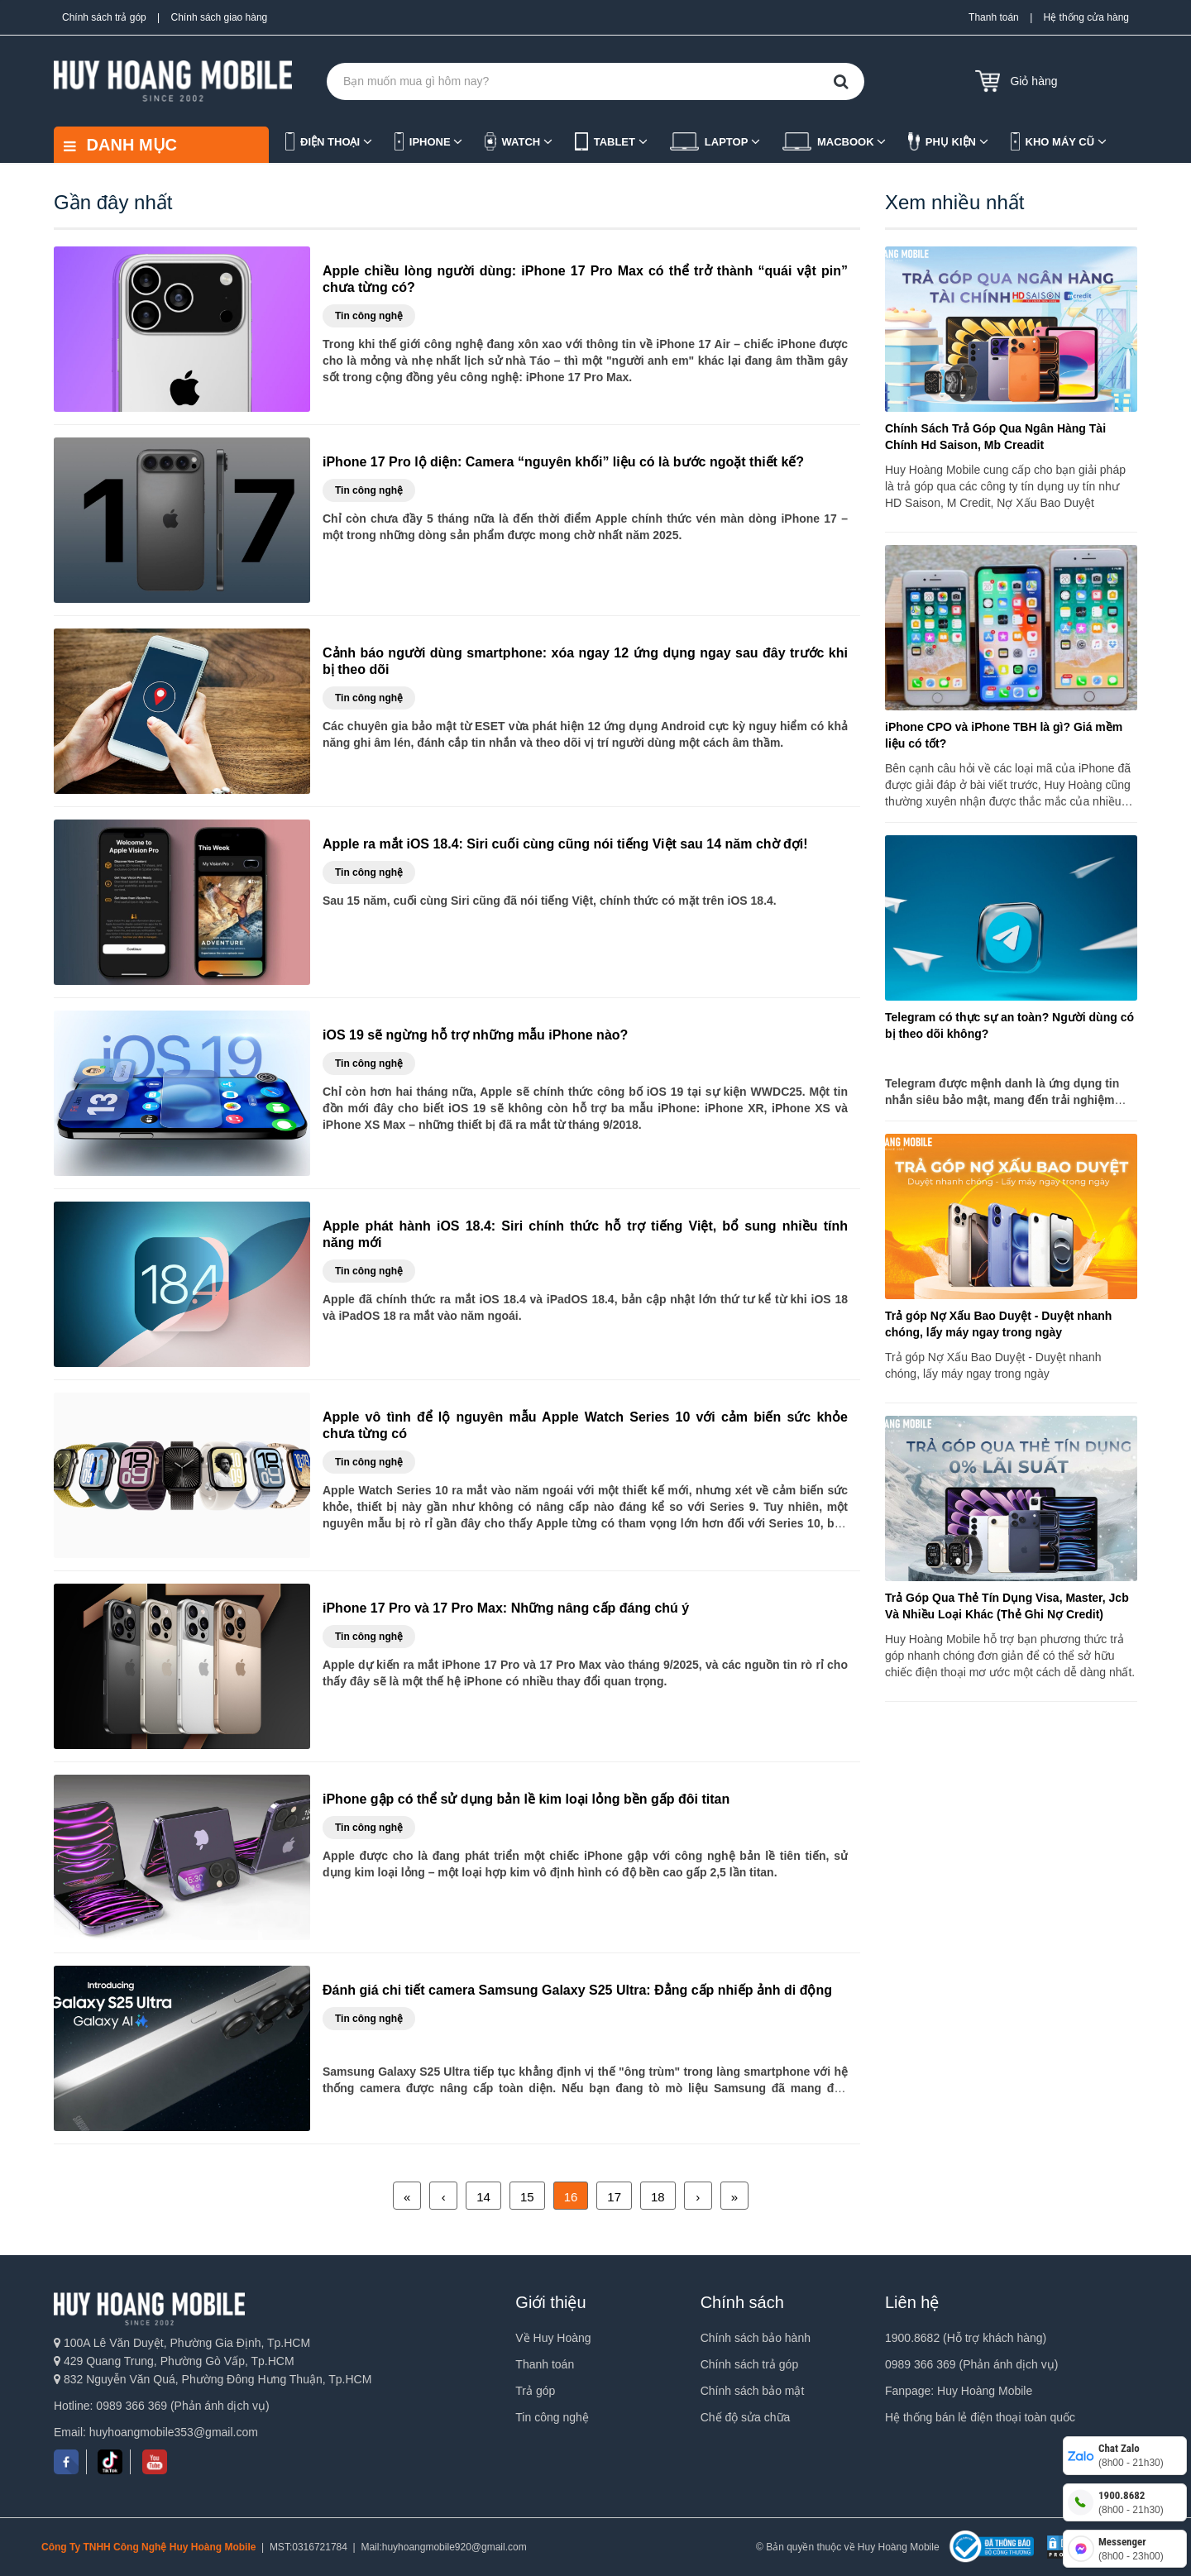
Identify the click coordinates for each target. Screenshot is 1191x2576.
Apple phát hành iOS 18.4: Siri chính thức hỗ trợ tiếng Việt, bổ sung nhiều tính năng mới (585, 1234)
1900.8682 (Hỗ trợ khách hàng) (965, 2337)
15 (527, 2197)
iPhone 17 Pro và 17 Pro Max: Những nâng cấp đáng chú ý (506, 1608)
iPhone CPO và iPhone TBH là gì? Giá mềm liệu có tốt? (1003, 735)
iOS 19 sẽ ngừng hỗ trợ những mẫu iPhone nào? (475, 1035)
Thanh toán (994, 17)
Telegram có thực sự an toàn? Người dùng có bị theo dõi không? (1009, 1025)
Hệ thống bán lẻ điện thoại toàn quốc (980, 2417)
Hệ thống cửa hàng (1086, 17)
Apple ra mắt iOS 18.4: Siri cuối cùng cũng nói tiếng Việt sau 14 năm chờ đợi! (565, 844)
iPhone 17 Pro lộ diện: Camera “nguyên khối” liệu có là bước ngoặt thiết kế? (563, 462)
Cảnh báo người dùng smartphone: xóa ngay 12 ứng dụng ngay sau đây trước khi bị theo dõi (585, 661)
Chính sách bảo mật (753, 2390)
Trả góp (535, 2390)
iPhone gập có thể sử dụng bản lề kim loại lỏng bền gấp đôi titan (526, 1799)
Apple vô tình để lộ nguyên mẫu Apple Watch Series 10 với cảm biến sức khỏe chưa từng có (585, 1425)
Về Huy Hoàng (553, 2337)
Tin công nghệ (551, 2417)
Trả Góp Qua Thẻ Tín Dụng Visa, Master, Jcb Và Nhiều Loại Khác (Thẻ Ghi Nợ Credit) (1007, 1606)
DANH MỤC (120, 145)
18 (658, 2197)
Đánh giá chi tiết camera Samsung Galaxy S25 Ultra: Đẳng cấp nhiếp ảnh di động (577, 1990)
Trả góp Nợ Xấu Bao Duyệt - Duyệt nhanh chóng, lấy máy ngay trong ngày (998, 1324)
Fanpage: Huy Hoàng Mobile (958, 2390)
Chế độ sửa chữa (746, 2417)
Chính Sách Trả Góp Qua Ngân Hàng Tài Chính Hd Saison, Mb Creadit (995, 437)
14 (483, 2197)
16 (571, 2197)
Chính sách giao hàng (219, 17)
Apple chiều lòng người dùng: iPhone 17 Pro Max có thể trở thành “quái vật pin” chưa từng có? (585, 279)
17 (614, 2197)
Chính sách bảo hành (756, 2337)
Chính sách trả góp (104, 17)
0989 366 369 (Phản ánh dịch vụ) (971, 2364)
